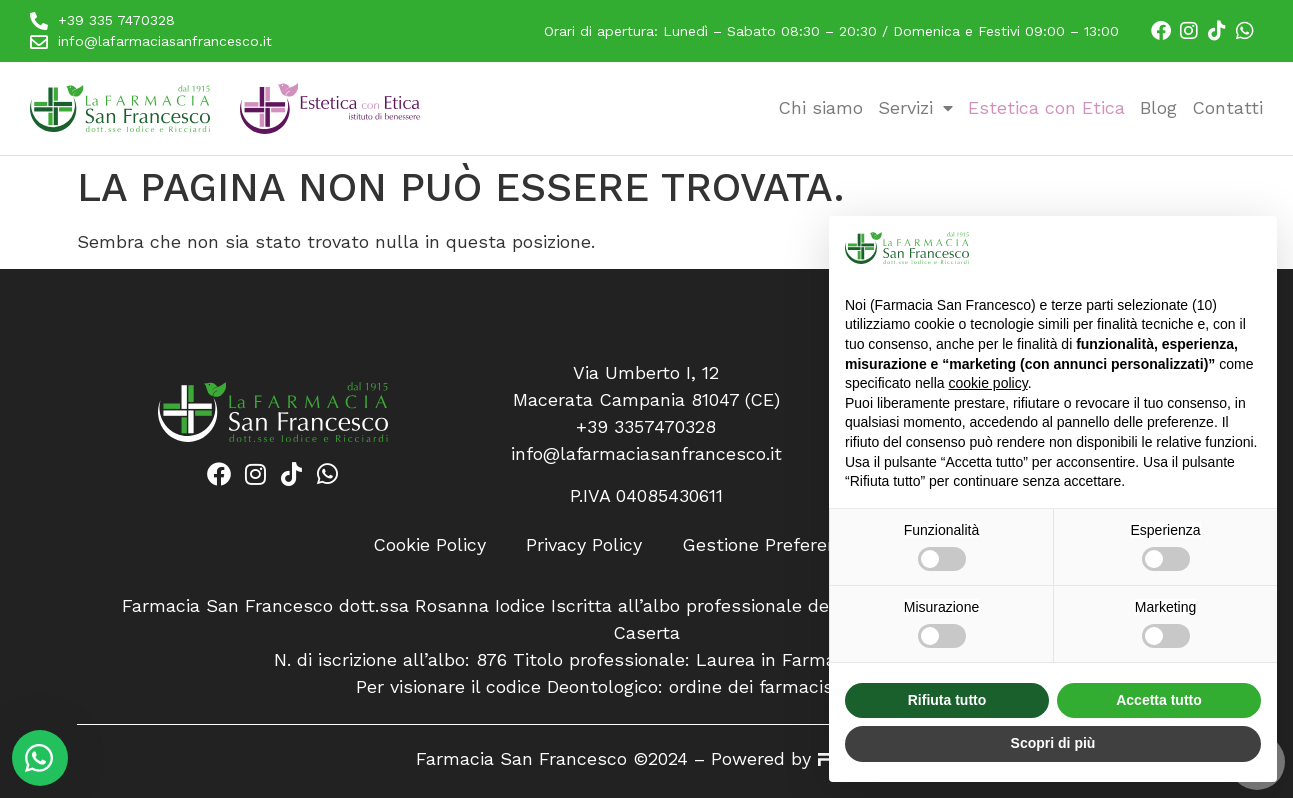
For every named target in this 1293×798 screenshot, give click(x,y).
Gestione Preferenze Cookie (801, 544)
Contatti (1227, 107)
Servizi (915, 107)
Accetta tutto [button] (1159, 700)
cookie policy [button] (988, 383)
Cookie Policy (429, 544)
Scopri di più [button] (1053, 743)
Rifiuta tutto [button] (947, 700)
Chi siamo (820, 107)
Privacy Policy (584, 544)
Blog (1158, 107)
